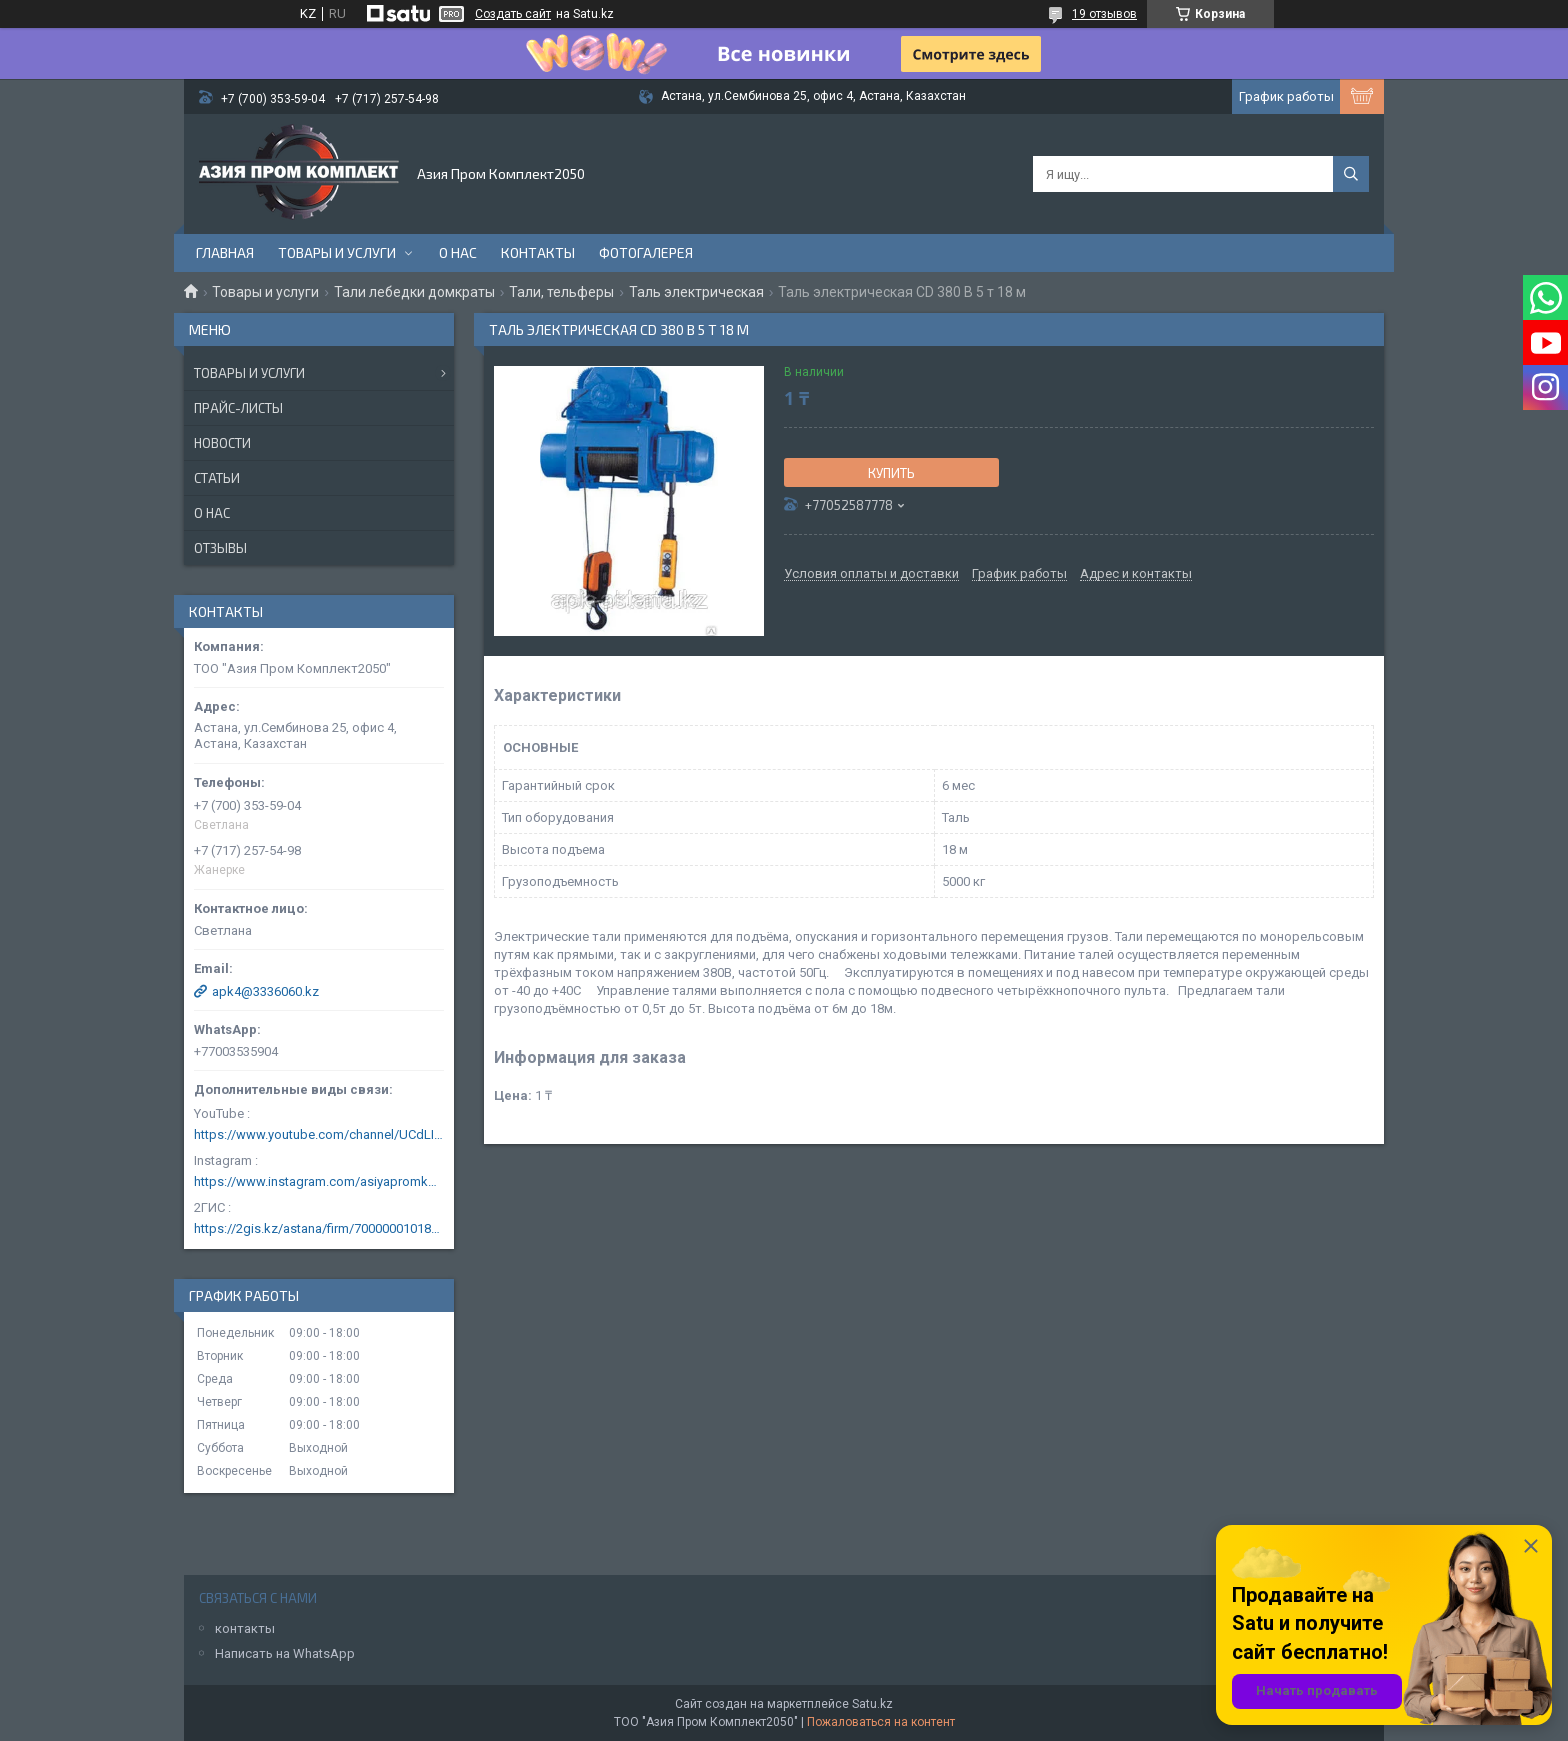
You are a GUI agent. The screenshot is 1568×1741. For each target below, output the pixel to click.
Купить (891, 473)
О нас (458, 252)
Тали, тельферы (561, 292)
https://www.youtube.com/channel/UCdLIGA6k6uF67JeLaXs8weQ (319, 1134)
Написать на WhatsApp (285, 1653)
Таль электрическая (696, 292)
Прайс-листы (238, 408)
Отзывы (220, 548)
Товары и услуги (337, 252)
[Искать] (1351, 174)
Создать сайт (513, 14)
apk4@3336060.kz (265, 991)
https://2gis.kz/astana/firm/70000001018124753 (319, 1228)
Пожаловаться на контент (881, 1722)
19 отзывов (1104, 14)
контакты (245, 1628)
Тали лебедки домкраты (414, 292)
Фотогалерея (646, 252)
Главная (225, 252)
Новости (222, 443)
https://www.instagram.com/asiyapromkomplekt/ (319, 1181)
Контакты (538, 252)
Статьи (217, 478)
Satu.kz (872, 1704)
